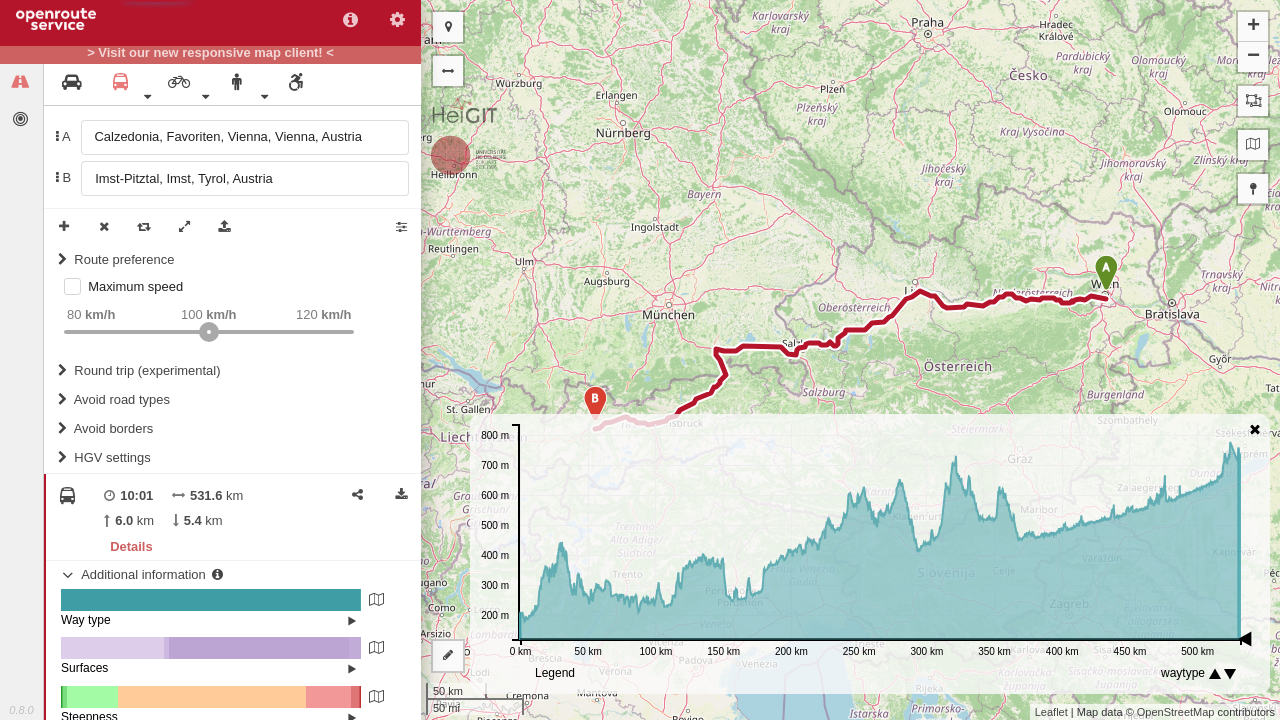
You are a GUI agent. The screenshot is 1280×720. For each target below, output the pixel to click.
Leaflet (1051, 712)
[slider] (209, 332)
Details (131, 546)
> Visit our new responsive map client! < (210, 53)
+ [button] (1253, 27)
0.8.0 (21, 710)
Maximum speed (135, 286)
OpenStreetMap (1176, 712)
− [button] (1253, 57)
